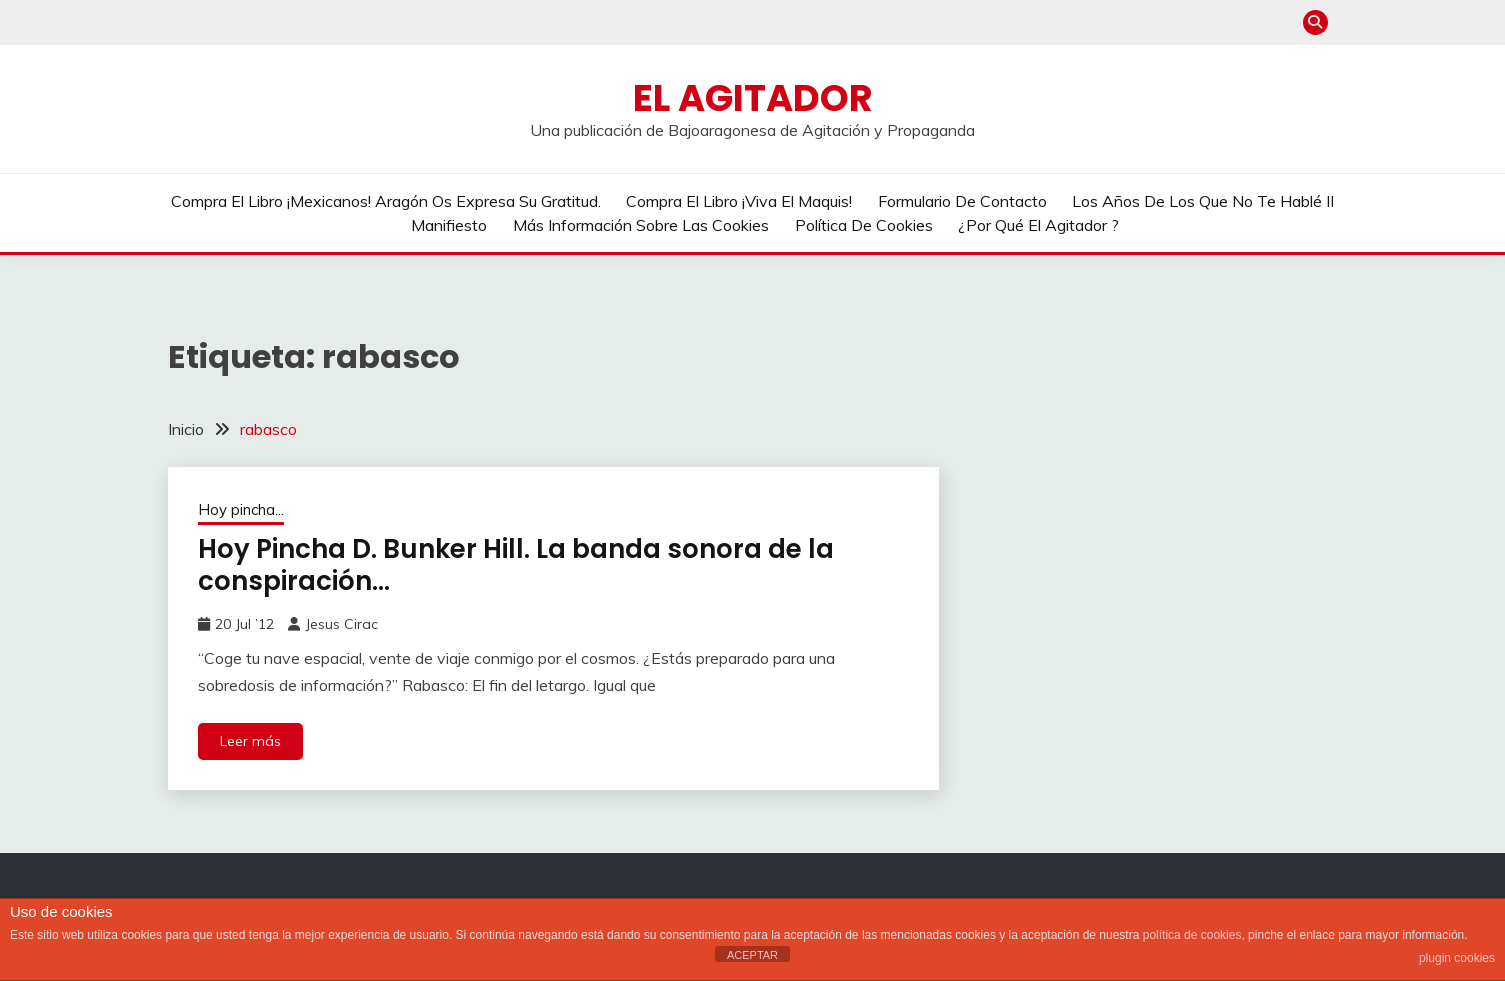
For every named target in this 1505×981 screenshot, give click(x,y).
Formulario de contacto (962, 201)
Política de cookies (864, 225)
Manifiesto (449, 225)
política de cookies (1192, 935)
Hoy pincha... (241, 509)
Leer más (250, 741)
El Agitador (753, 98)
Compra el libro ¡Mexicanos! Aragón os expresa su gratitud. (386, 201)
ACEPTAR (752, 955)
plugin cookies (1457, 958)
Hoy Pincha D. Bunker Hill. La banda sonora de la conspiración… (516, 565)
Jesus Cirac (341, 624)
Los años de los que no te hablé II (1203, 201)
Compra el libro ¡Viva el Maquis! (739, 201)
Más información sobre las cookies (641, 225)
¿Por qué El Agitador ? (1038, 225)
